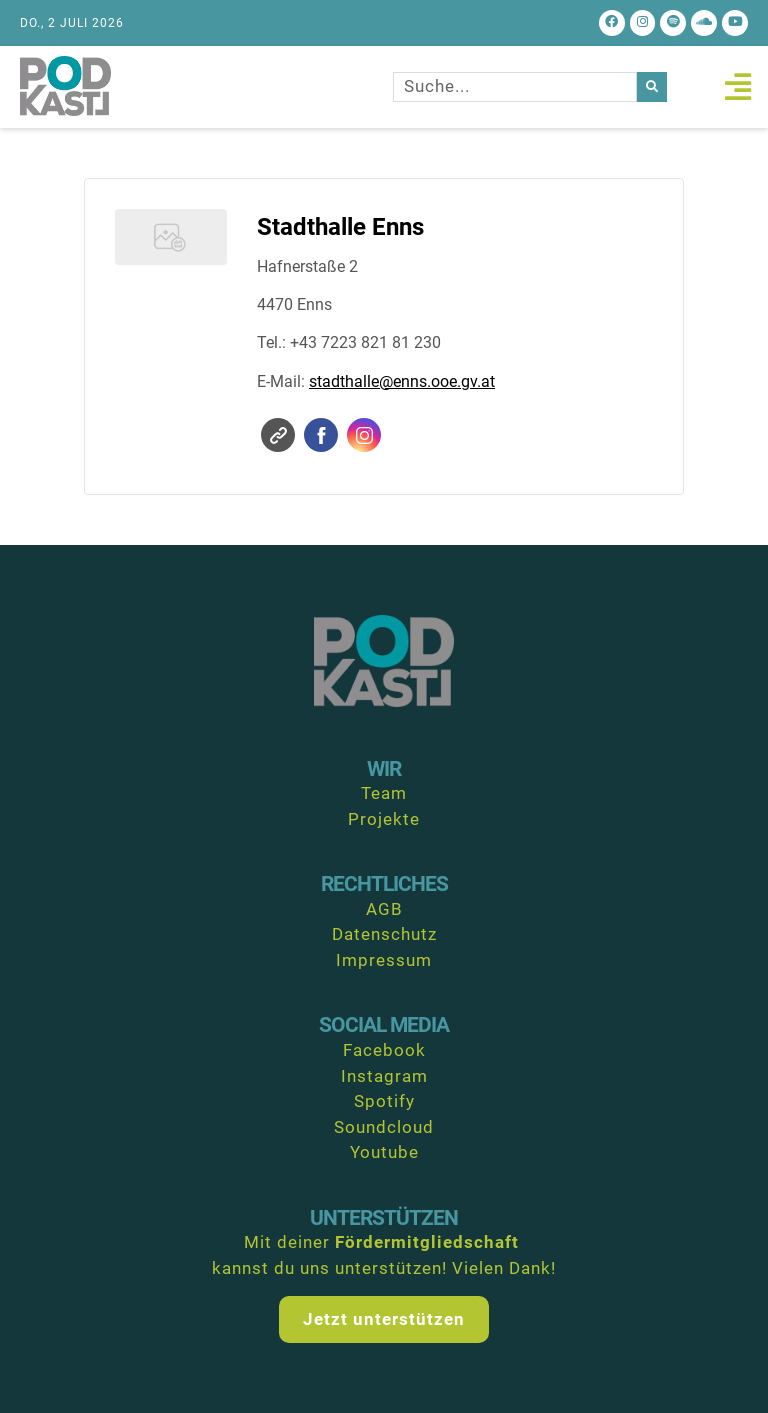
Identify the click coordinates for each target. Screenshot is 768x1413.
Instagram (364, 435)
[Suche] (652, 87)
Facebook (321, 435)
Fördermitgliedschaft (427, 1242)
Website (278, 435)
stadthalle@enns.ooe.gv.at (402, 381)
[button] (737, 86)
